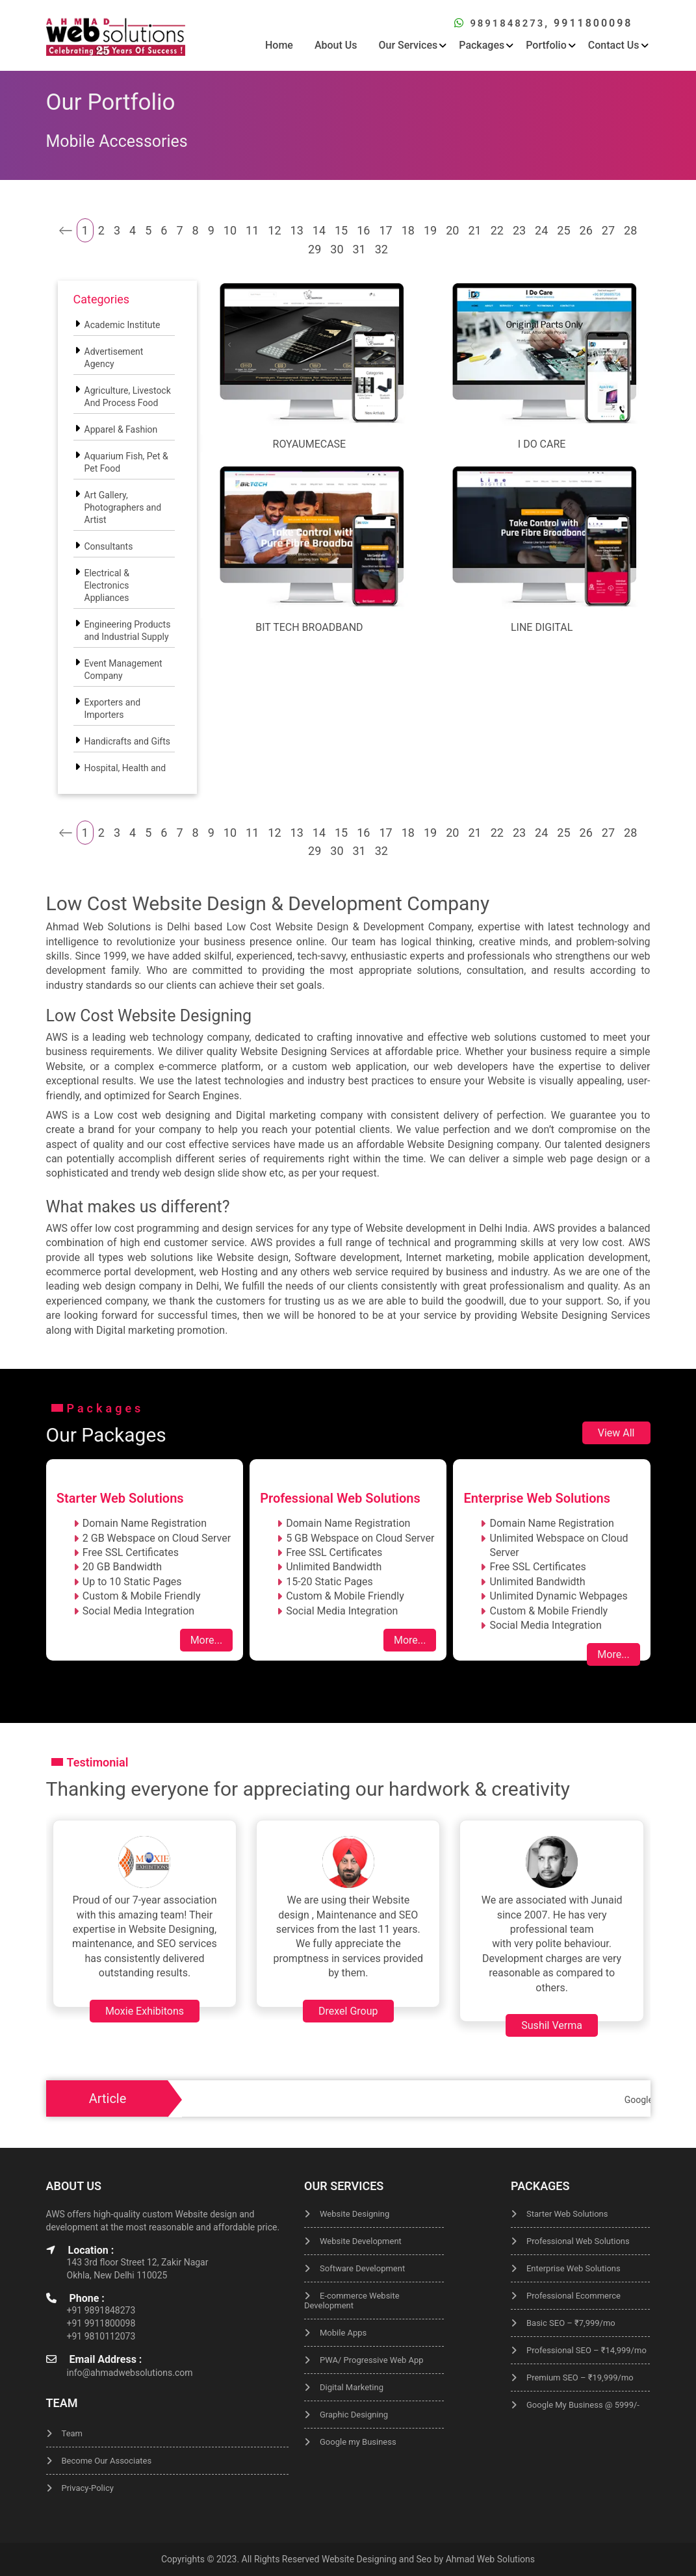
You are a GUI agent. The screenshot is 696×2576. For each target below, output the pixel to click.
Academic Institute (122, 325)
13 (296, 230)
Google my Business (358, 2442)
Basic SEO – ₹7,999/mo (570, 2323)
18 (408, 230)
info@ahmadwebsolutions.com (130, 2372)
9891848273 (505, 23)
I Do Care (542, 444)
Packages (481, 45)
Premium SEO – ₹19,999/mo (580, 2377)
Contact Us (613, 45)
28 (630, 230)
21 (474, 230)
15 (341, 230)
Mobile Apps (343, 2333)
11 (252, 230)
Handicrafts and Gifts (127, 741)
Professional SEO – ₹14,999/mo (586, 2350)
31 (359, 249)
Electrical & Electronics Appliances (106, 585)
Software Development (362, 2268)
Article (108, 2098)
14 (319, 230)
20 (452, 230)
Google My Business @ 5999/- (582, 2405)
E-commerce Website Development (352, 2300)
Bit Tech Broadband (309, 627)
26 (586, 230)
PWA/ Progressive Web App (372, 2360)
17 (385, 230)
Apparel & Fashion (121, 429)
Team (72, 2433)
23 (519, 230)
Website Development (361, 2241)
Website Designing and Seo (377, 2559)
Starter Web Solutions (567, 2214)
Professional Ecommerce (573, 2296)
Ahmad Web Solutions (490, 2559)
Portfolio (546, 45)
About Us (336, 45)
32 (381, 249)
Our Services (407, 45)
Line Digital (542, 627)
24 (541, 230)
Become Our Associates (107, 2461)
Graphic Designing (354, 2414)
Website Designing (354, 2214)
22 (497, 230)
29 (314, 249)
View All (616, 1433)
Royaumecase (309, 444)
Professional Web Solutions (578, 2241)
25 (563, 230)
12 (274, 230)
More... (206, 1640)
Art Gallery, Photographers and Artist (123, 507)
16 (363, 230)
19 (430, 230)
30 (336, 249)
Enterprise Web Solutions (573, 2268)
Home (279, 45)
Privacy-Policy (88, 2488)
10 (230, 230)
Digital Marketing (351, 2387)
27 (608, 230)
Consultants (108, 546)
